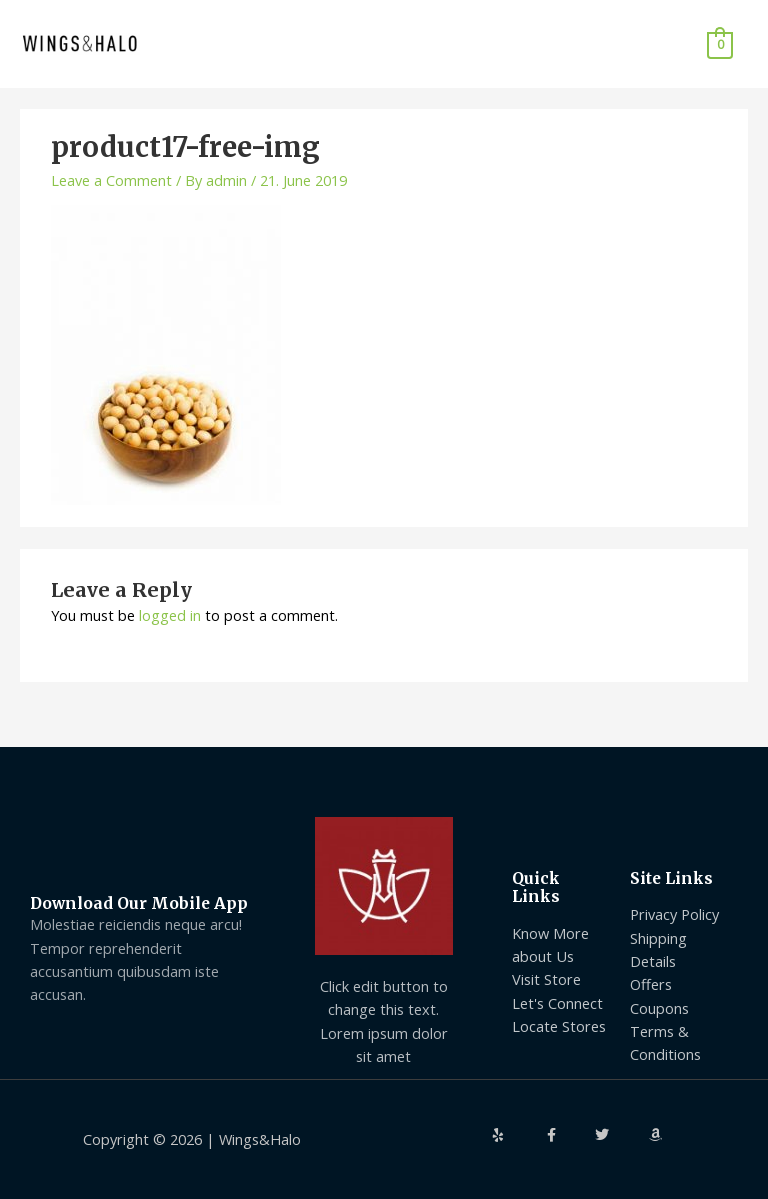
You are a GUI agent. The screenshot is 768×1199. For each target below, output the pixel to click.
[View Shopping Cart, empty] (720, 44)
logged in (170, 615)
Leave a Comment (111, 180)
